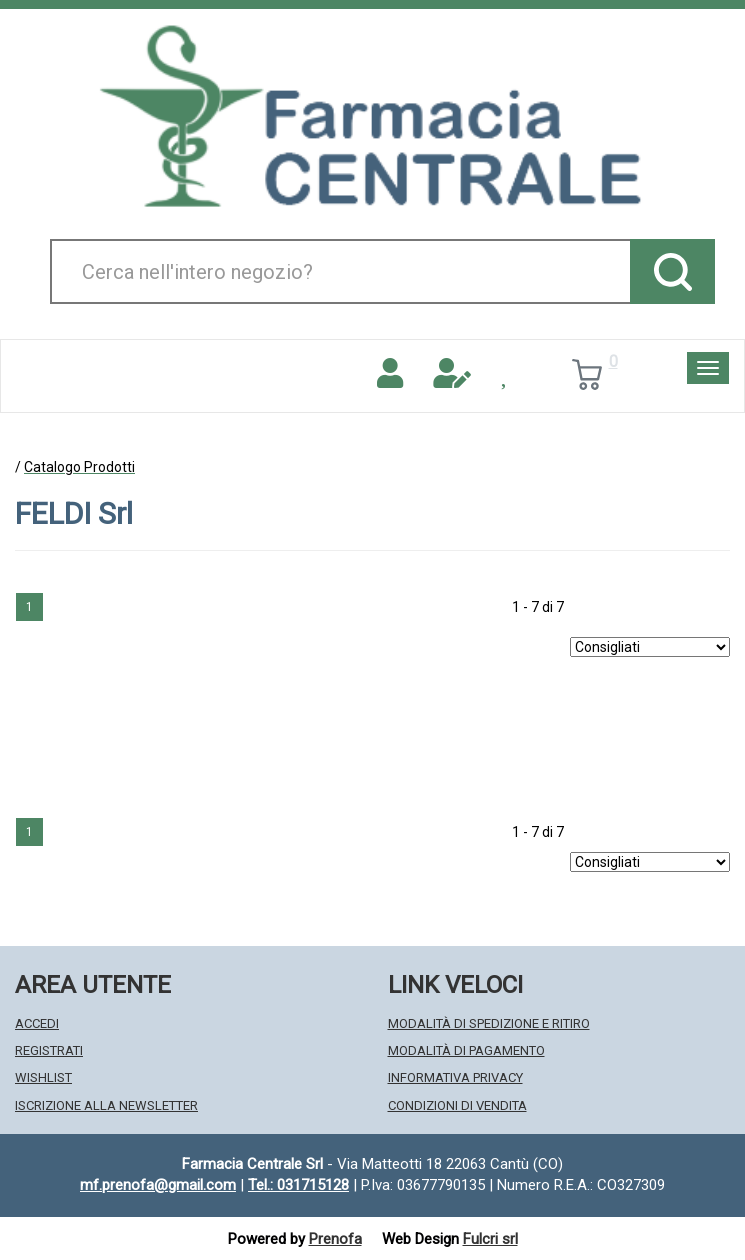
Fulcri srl (490, 1239)
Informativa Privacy (455, 1077)
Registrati (49, 1050)
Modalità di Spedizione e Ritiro (489, 1023)
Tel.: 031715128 (298, 1185)
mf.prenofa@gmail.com (158, 1185)
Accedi (37, 1023)
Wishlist (43, 1077)
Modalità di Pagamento (466, 1050)
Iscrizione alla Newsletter (106, 1105)
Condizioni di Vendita (457, 1105)
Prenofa (335, 1239)
